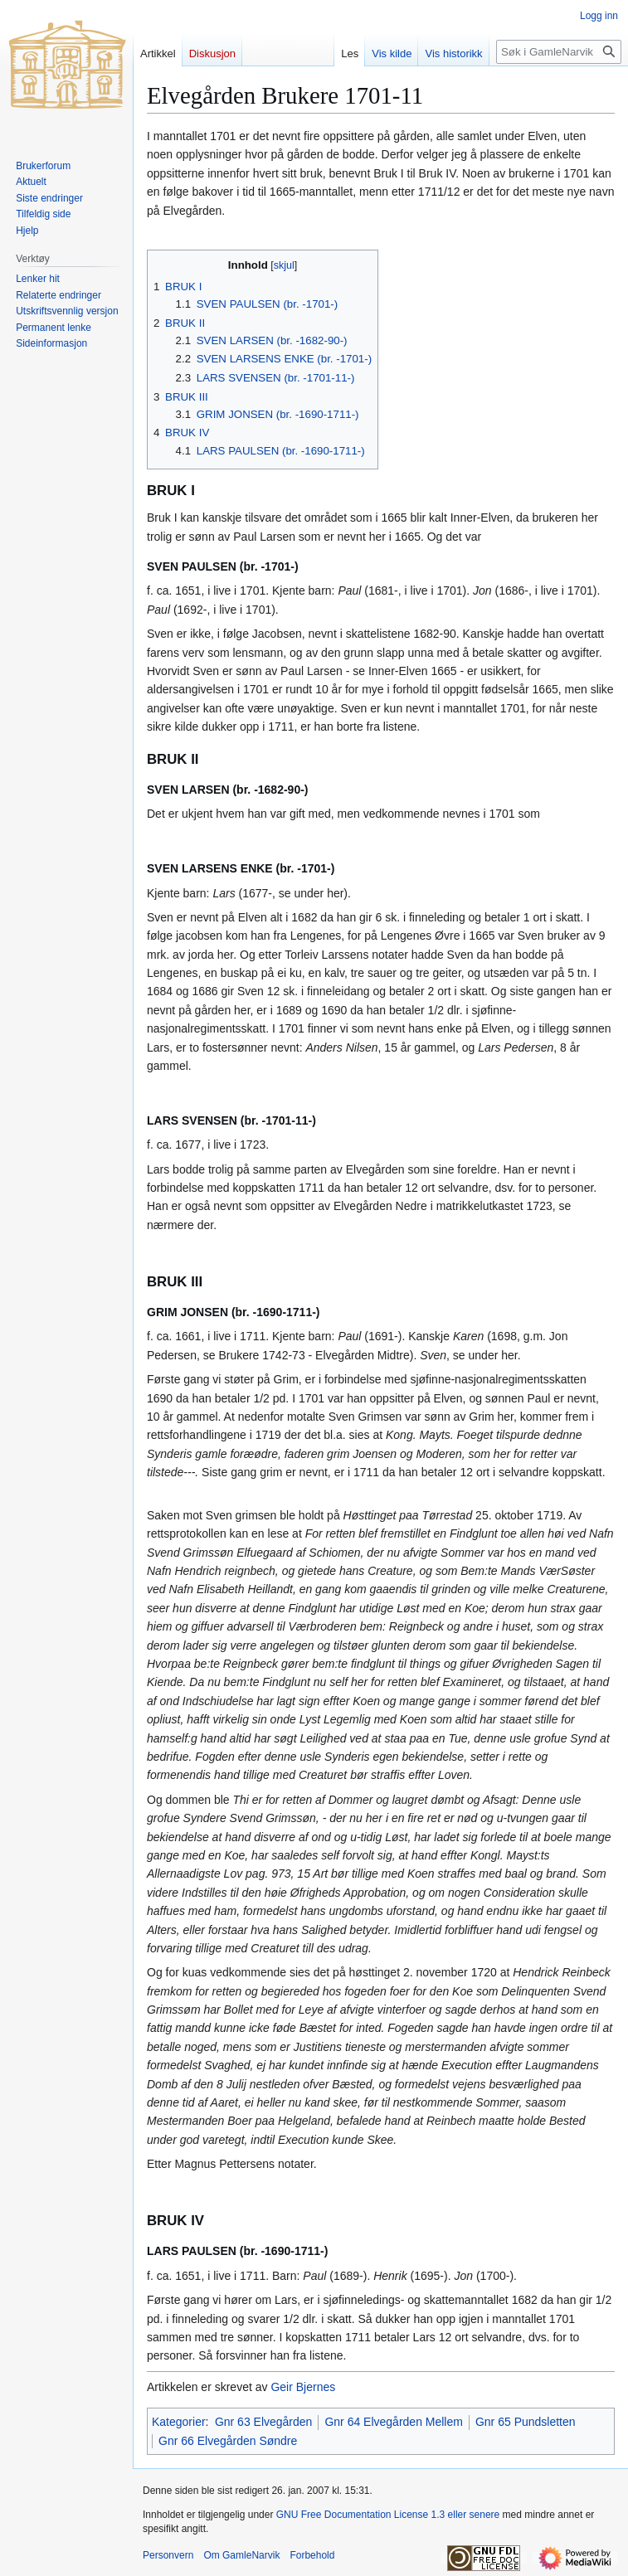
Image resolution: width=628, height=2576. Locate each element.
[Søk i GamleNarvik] (558, 52)
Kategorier (179, 2421)
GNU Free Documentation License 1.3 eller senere (387, 2514)
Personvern (168, 2555)
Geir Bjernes (302, 2387)
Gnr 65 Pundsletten (525, 2421)
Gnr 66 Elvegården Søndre (227, 2440)
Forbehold (312, 2555)
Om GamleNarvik (241, 2555)
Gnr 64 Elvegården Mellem (393, 2421)
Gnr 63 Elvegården (264, 2421)
